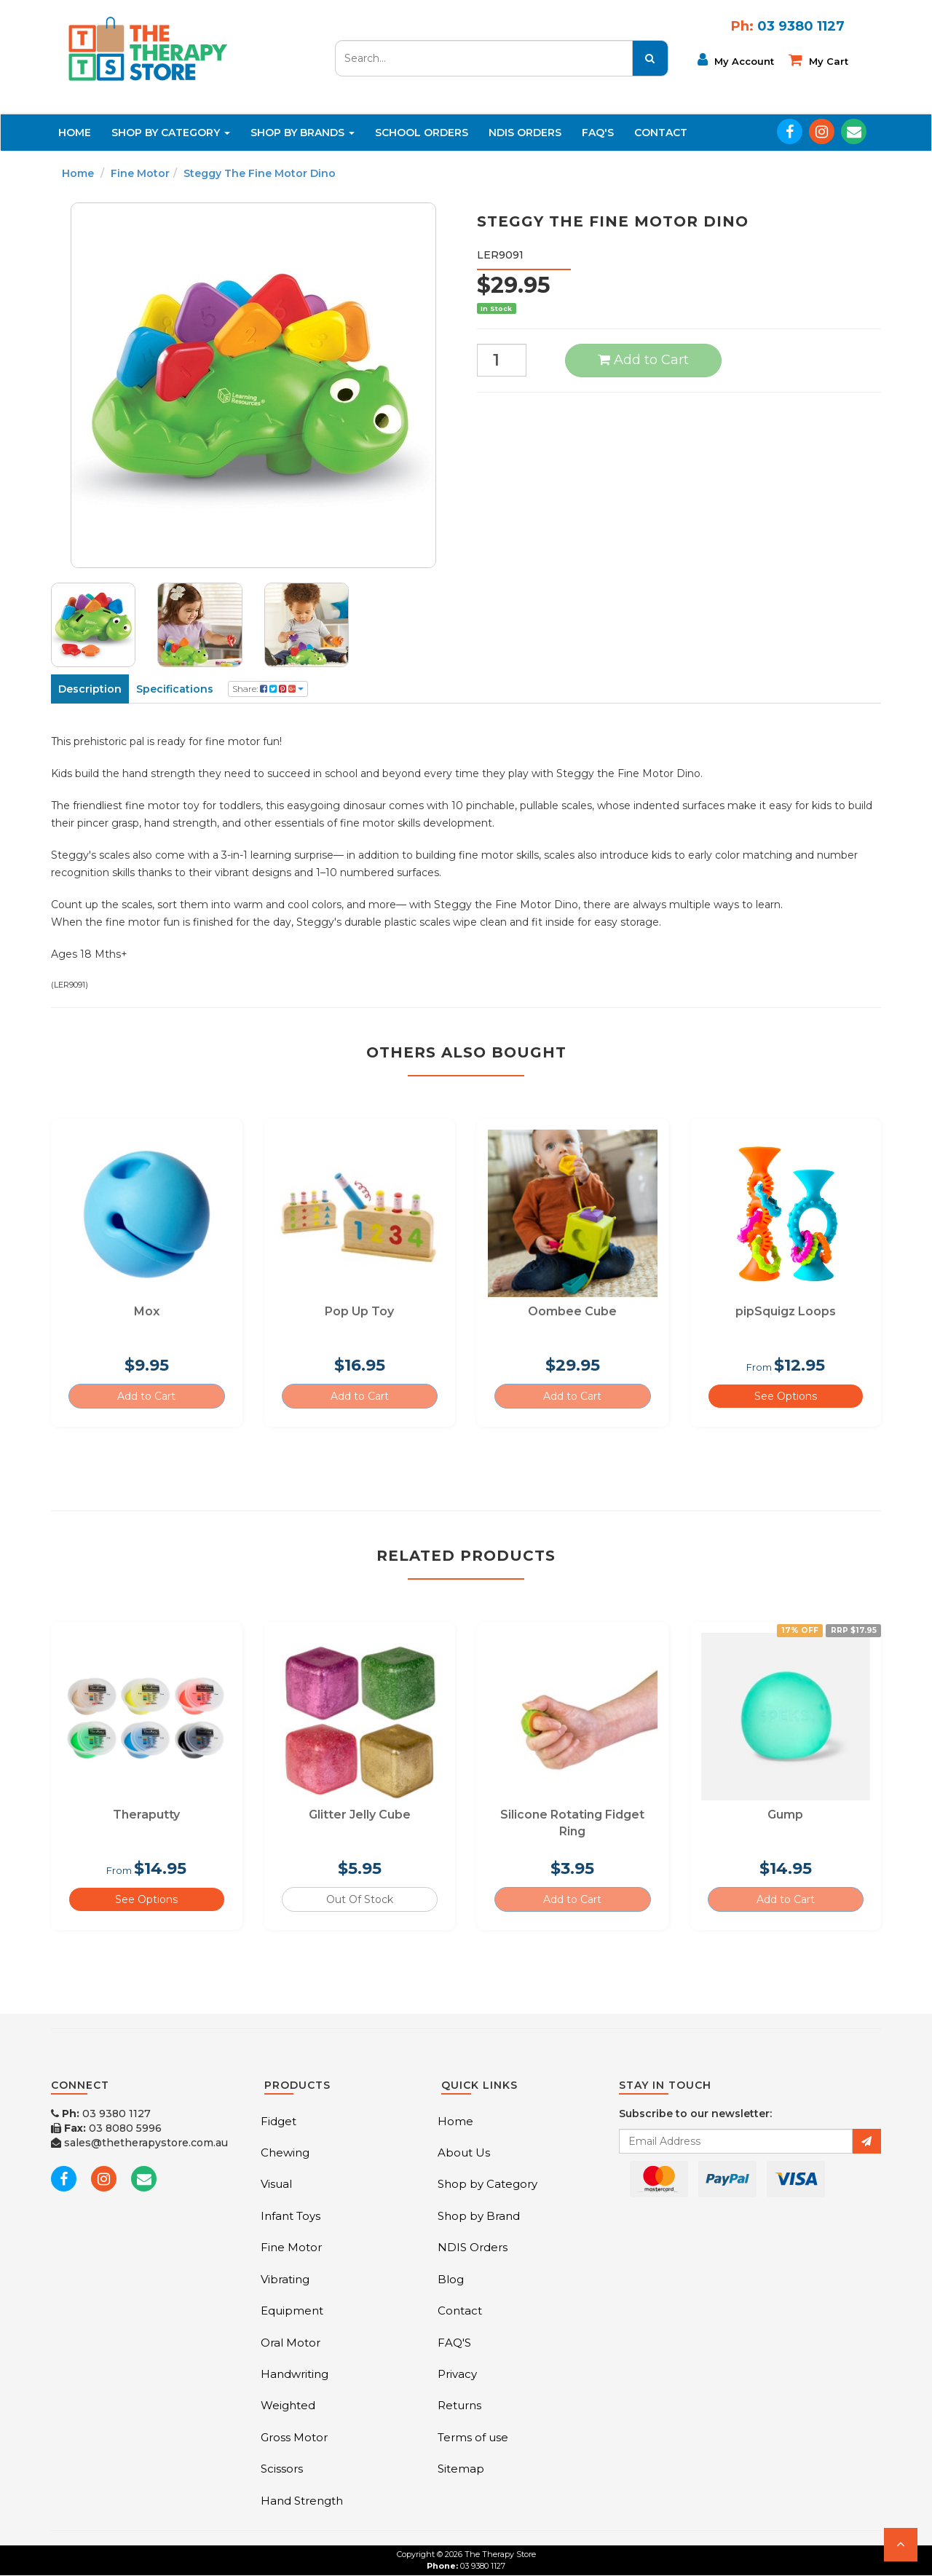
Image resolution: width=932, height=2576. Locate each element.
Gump (785, 1814)
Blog (451, 2279)
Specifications (174, 689)
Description (90, 689)
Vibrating (285, 2279)
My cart (818, 59)
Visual (276, 2184)
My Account (736, 59)
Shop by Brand (479, 2216)
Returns (459, 2405)
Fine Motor (140, 173)
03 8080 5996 (106, 2128)
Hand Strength (302, 2501)
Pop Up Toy (359, 1311)
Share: (268, 688)
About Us (464, 2152)
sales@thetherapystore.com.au (139, 2142)
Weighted (288, 2405)
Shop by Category (487, 2184)
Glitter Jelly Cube (360, 1814)
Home (74, 132)
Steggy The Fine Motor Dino (259, 173)
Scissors (282, 2468)
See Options (785, 1396)
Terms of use (473, 2437)
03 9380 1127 (101, 2113)
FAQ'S (598, 132)
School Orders (421, 132)
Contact (660, 132)
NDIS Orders (525, 132)
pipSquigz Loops (785, 1311)
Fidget (278, 2121)
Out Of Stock (359, 1899)
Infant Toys (290, 2216)
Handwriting (294, 2374)
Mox (146, 1311)
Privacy (457, 2374)
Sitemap (461, 2468)
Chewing (285, 2152)
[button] (900, 2544)
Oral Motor (290, 2342)
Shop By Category (170, 132)
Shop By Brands (302, 132)
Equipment (292, 2310)
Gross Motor (294, 2437)
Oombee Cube (572, 1311)
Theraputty (146, 1814)
